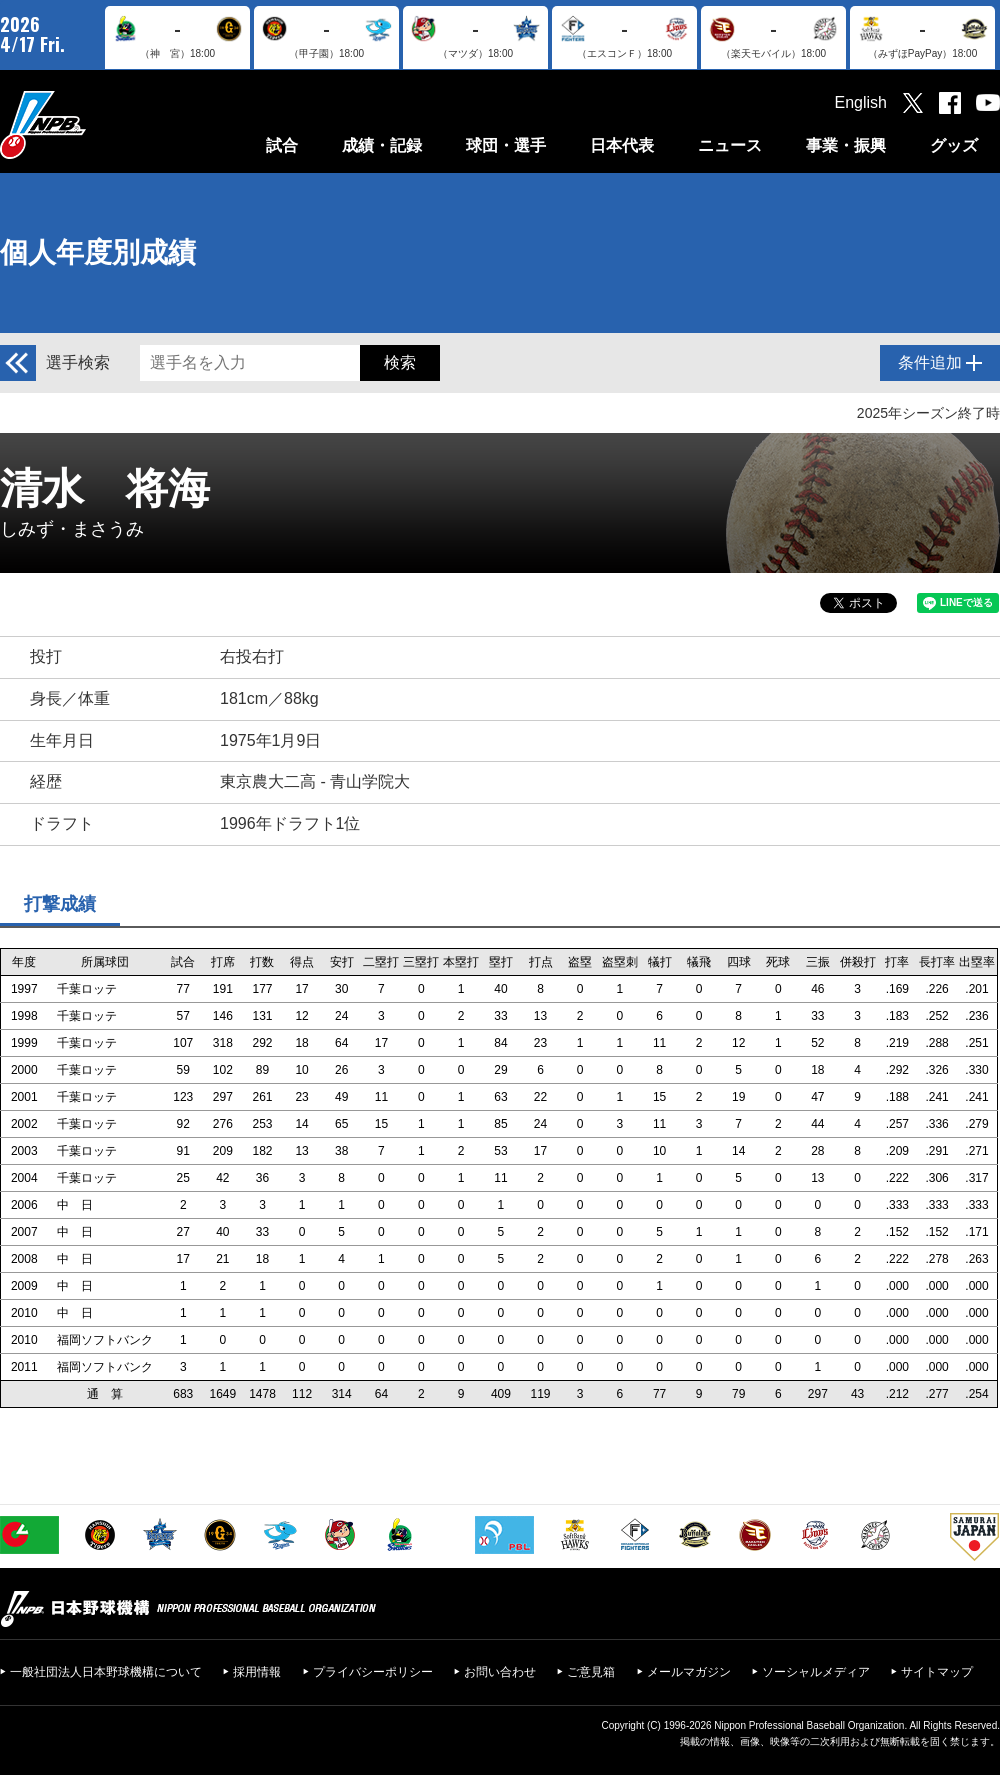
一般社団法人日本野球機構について (106, 1672)
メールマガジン (689, 1672)
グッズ (954, 145)
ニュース (730, 145)
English (861, 102)
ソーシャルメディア (816, 1672)
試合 (282, 145)
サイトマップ (937, 1672)
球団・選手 (506, 145)
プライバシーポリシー (373, 1672)
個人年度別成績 (98, 252)
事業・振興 (846, 145)
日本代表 (622, 145)
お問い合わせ (500, 1672)
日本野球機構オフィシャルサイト (93, 124)
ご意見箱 (591, 1672)
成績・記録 (382, 145)
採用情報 (257, 1672)
